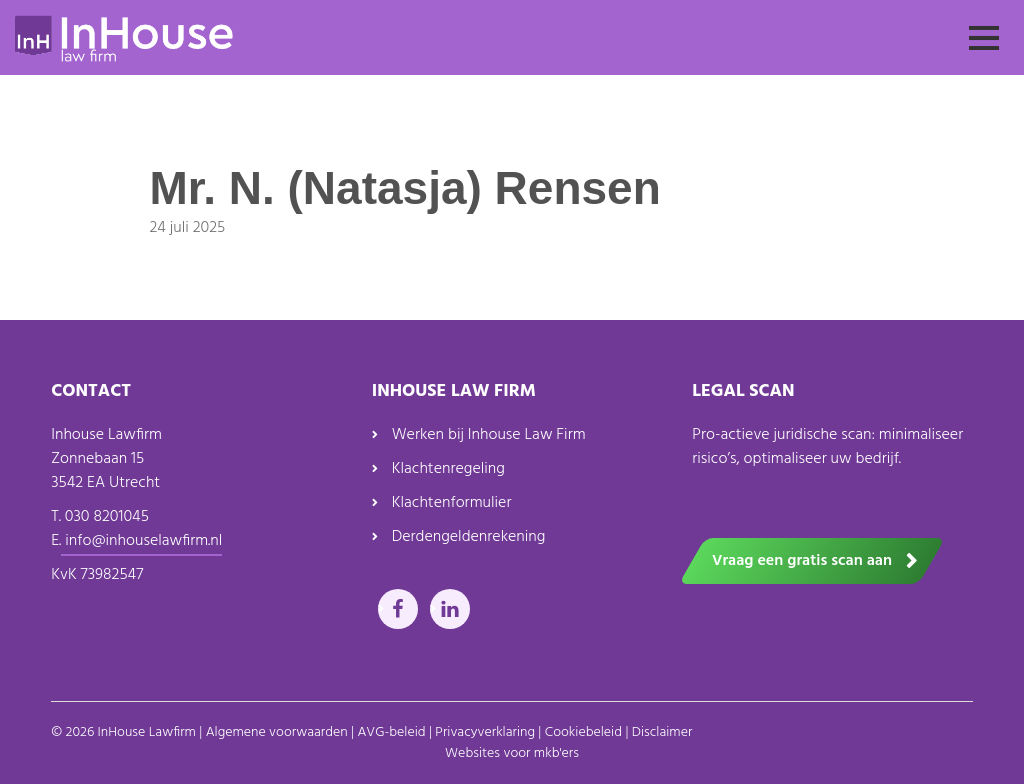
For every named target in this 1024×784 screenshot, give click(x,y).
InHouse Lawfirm (147, 732)
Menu (984, 56)
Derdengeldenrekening (469, 537)
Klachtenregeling (448, 469)
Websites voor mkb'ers (512, 753)
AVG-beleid (391, 732)
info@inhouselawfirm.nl (141, 541)
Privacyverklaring (485, 732)
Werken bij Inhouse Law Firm (489, 435)
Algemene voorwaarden (277, 732)
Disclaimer (662, 732)
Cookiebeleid (583, 732)
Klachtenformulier (452, 503)
